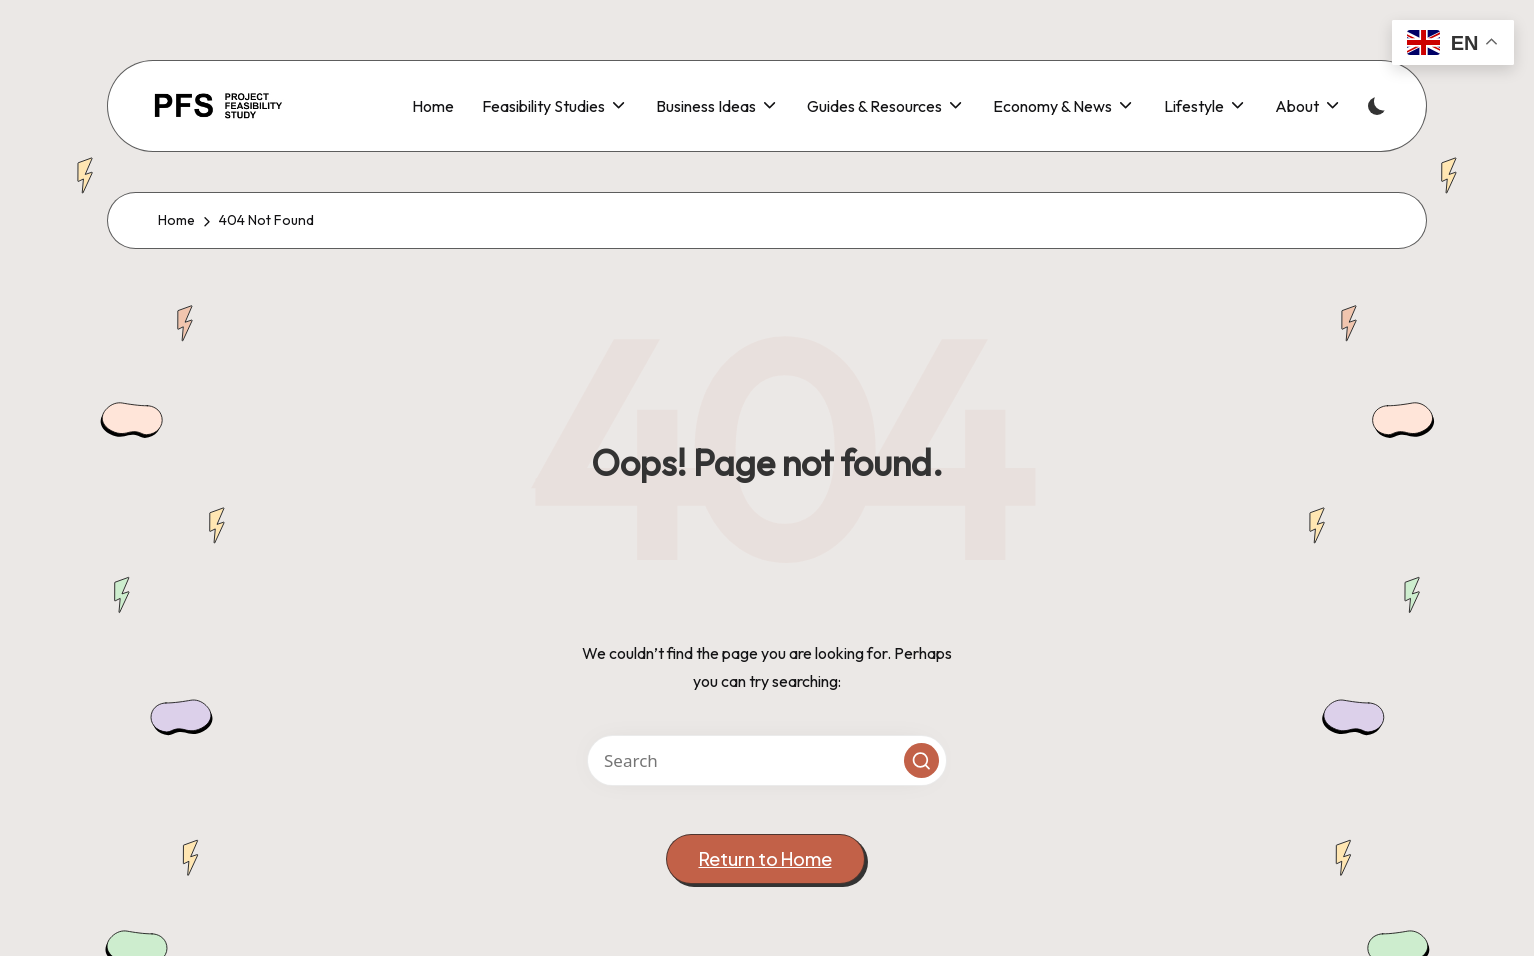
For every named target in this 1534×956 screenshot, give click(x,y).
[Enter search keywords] (767, 760)
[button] (921, 760)
